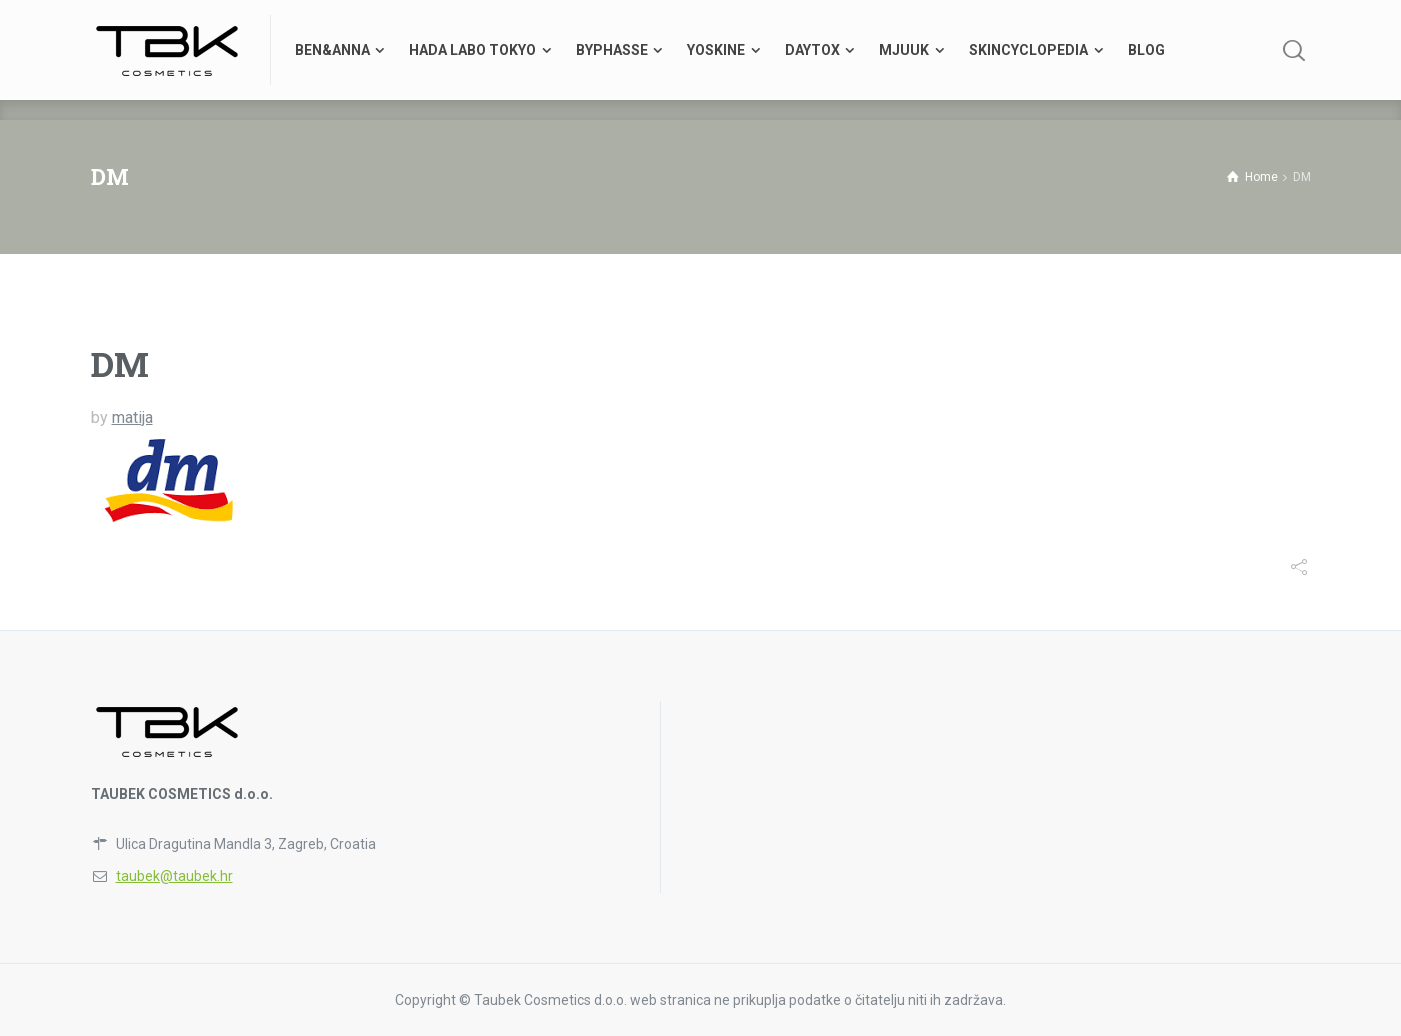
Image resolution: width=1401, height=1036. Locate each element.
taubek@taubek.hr (174, 876)
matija (132, 417)
